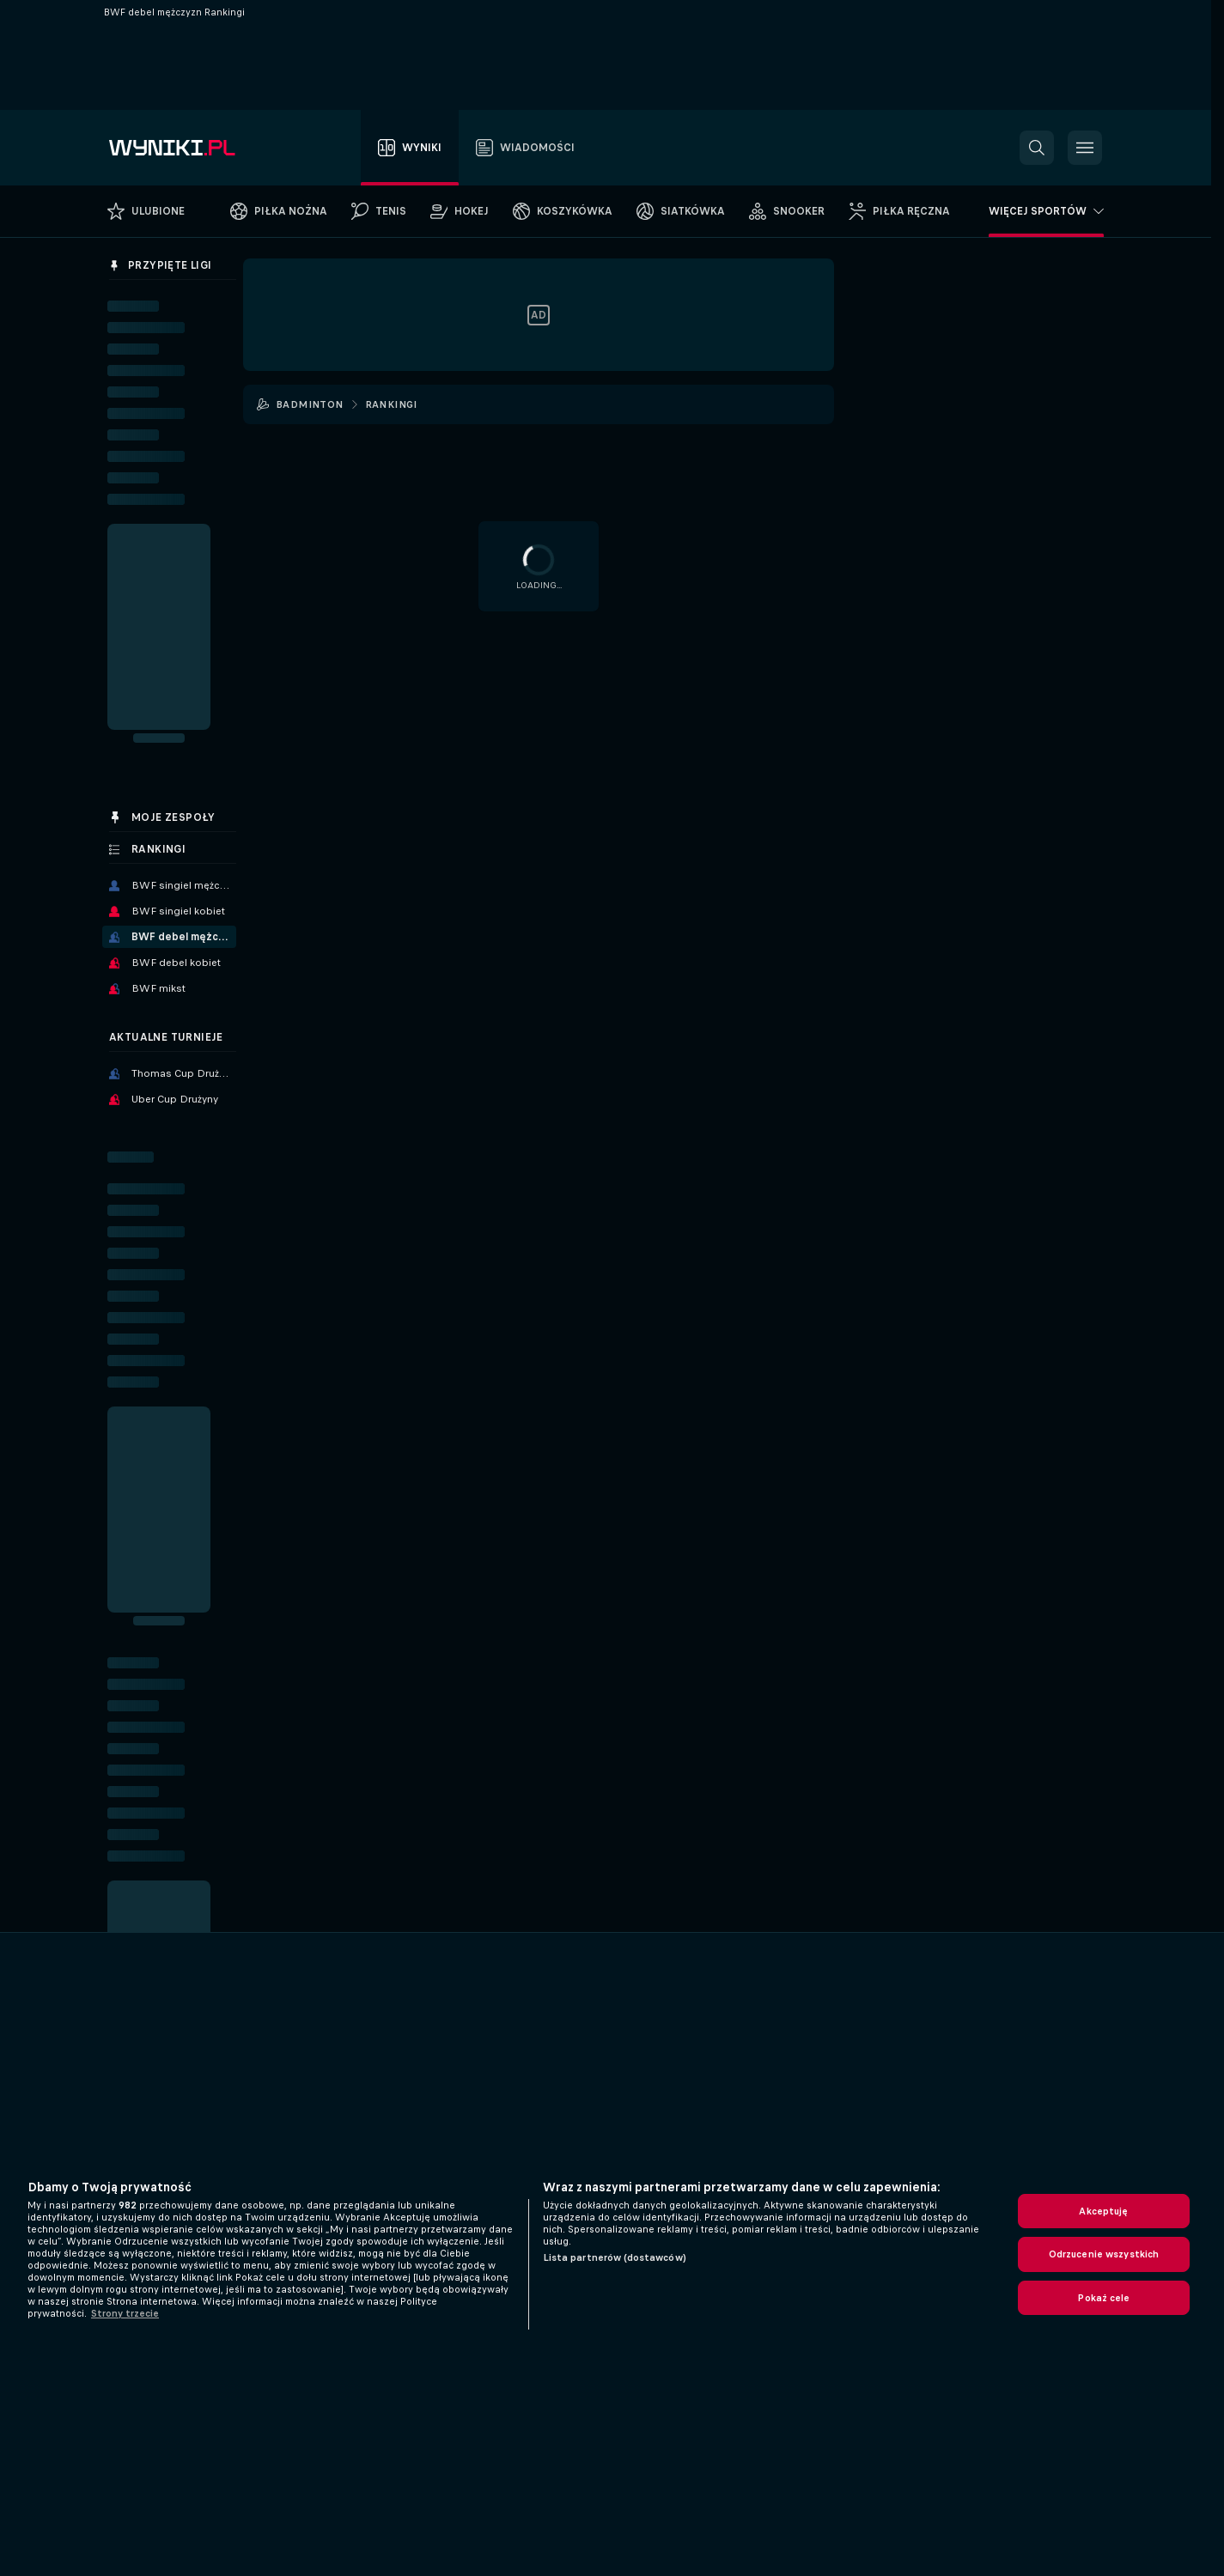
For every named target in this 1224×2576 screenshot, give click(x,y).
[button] (1037, 148)
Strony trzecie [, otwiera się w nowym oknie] (125, 2313)
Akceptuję (1103, 2211)
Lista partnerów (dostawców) (614, 2257)
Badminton (310, 404)
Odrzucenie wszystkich (1104, 2254)
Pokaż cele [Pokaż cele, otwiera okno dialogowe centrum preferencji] (1103, 2298)
